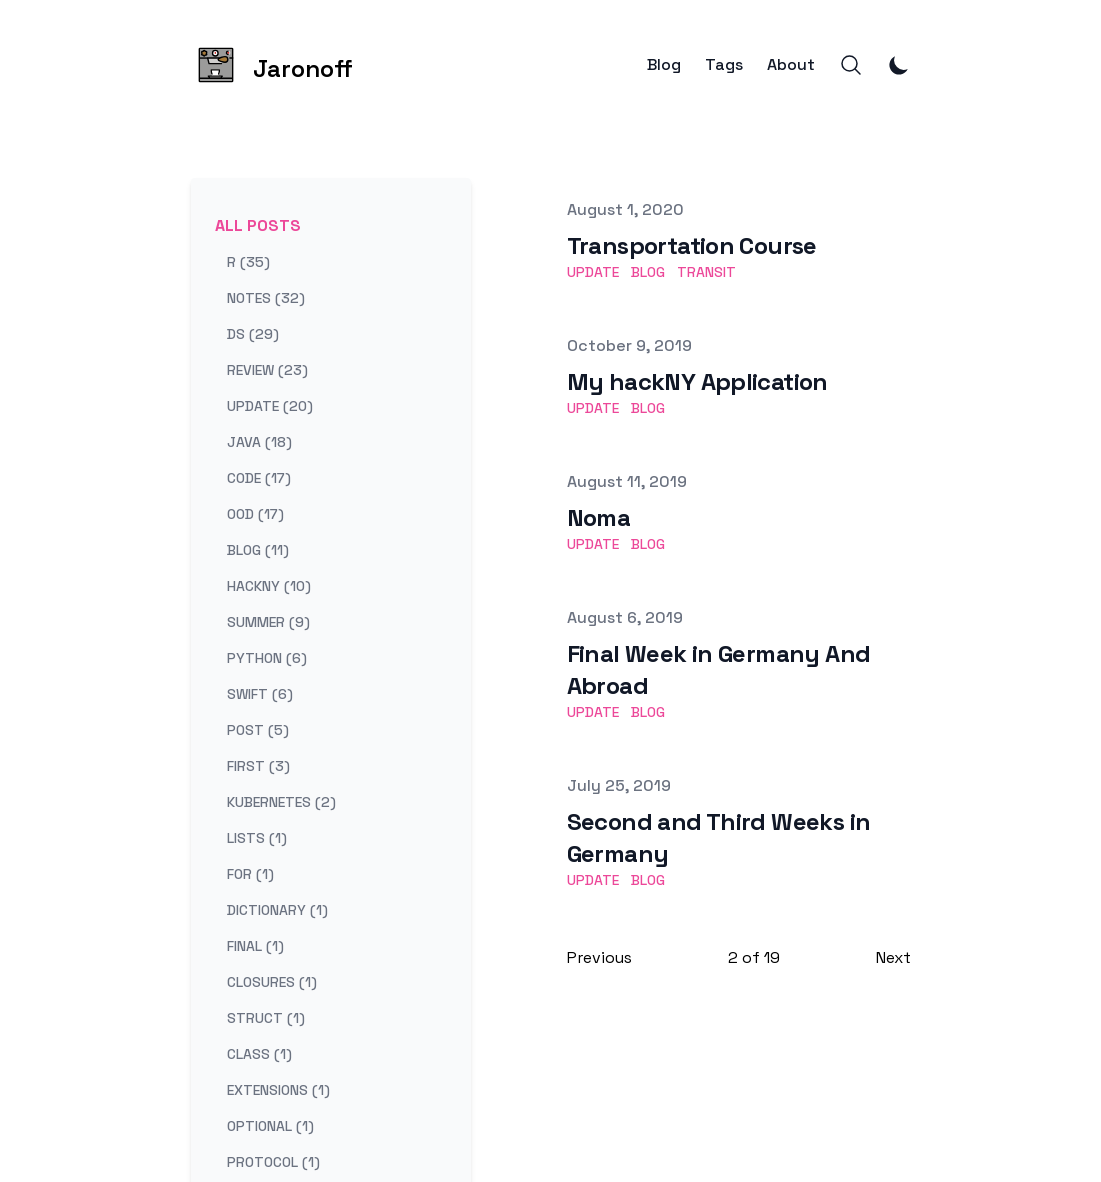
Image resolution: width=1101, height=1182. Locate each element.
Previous (599, 957)
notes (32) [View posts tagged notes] (266, 298)
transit (706, 272)
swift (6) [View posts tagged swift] (260, 694)
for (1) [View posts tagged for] (250, 874)
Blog (664, 65)
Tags (724, 65)
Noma (599, 517)
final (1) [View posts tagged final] (255, 946)
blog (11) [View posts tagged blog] (258, 550)
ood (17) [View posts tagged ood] (255, 514)
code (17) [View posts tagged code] (259, 478)
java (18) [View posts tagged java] (259, 442)
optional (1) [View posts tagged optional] (270, 1126)
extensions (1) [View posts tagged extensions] (278, 1090)
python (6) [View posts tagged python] (267, 658)
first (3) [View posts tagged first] (258, 766)
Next (893, 957)
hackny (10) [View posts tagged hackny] (269, 586)
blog (648, 272)
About (791, 65)
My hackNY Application (697, 381)
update (593, 272)
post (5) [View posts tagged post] (258, 730)
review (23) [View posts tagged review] (267, 370)
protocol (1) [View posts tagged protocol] (273, 1162)
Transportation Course (692, 245)
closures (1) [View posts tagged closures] (272, 982)
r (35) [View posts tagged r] (248, 262)
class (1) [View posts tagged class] (259, 1054)
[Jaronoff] (272, 65)
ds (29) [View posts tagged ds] (253, 334)
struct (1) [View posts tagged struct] (266, 1018)
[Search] (851, 65)
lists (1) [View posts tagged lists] (257, 838)
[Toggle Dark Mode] (899, 65)
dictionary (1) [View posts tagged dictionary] (277, 910)
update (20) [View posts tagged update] (270, 406)
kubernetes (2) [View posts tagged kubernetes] (281, 802)
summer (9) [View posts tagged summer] (268, 622)
